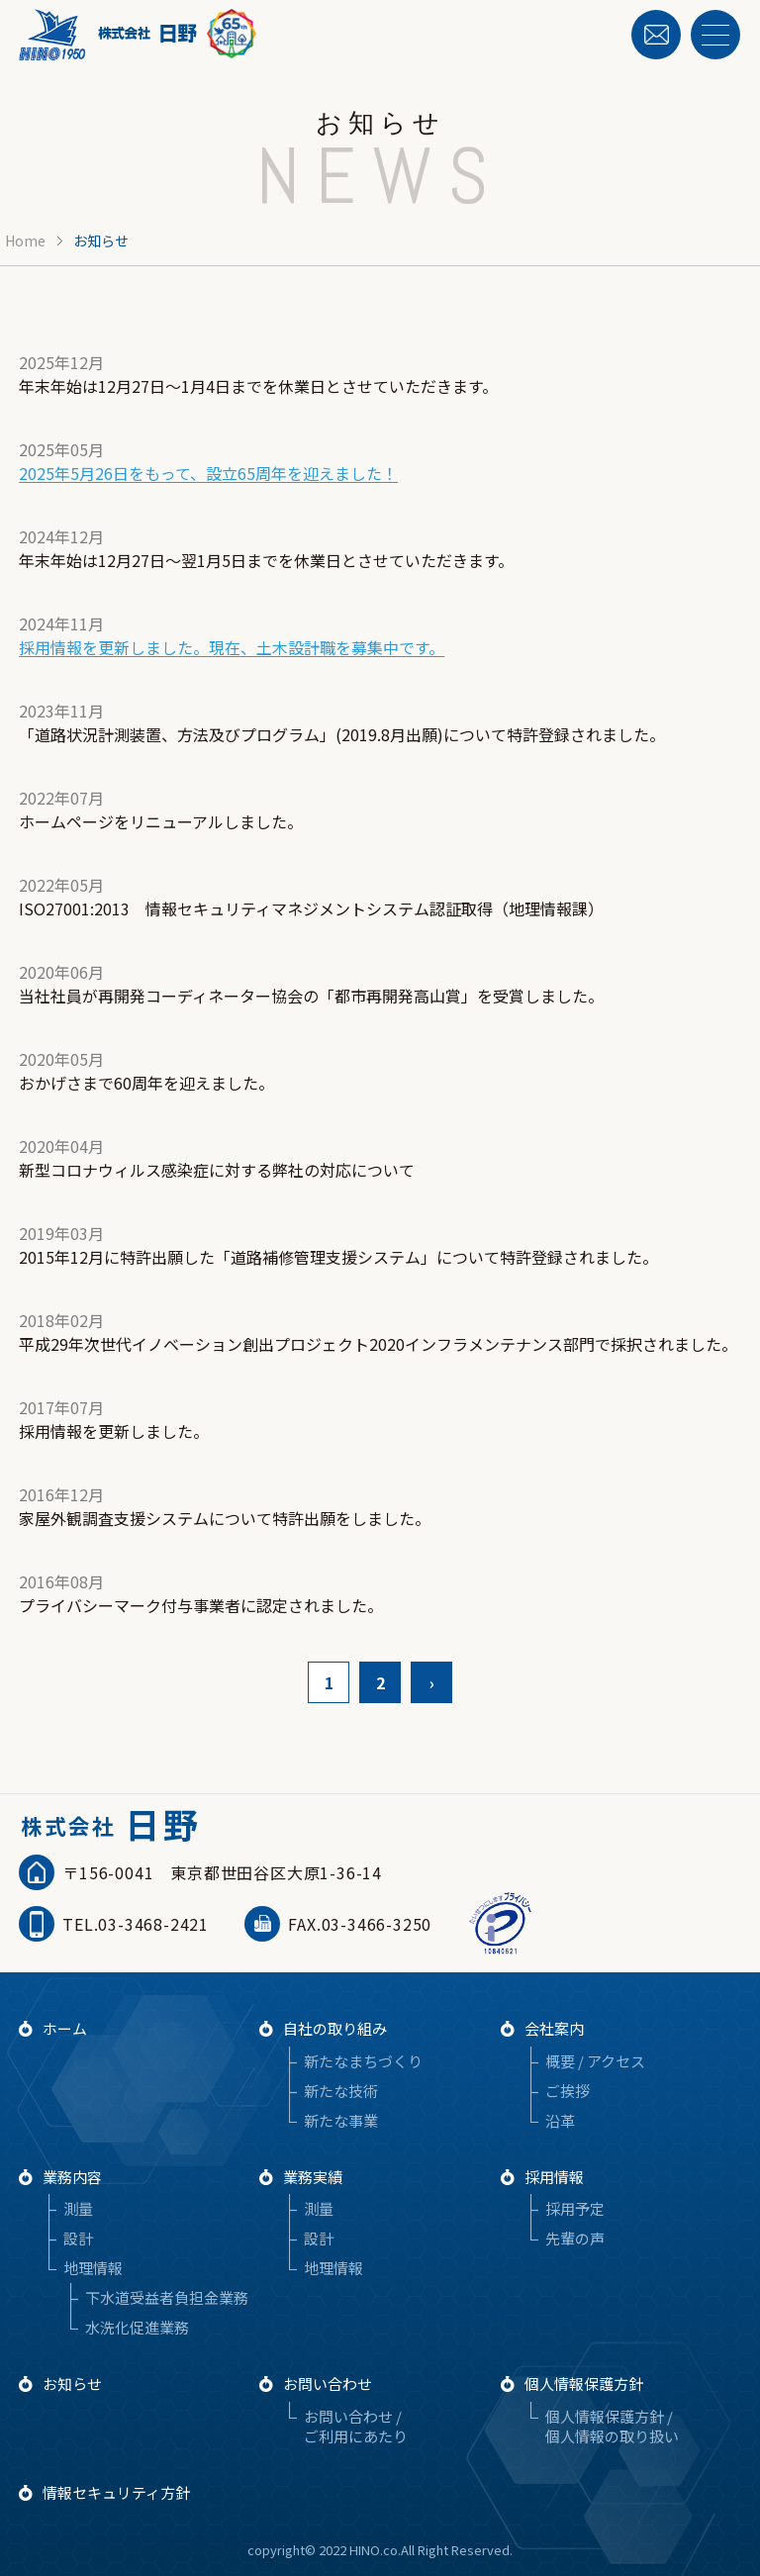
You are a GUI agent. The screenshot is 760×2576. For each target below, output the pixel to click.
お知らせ (72, 2383)
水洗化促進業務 (137, 2327)
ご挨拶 (567, 2090)
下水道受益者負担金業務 (166, 2297)
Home (25, 240)
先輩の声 (575, 2238)
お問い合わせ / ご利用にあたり (356, 2426)
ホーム (65, 2028)
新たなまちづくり (363, 2061)
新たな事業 (341, 2120)
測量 (78, 2208)
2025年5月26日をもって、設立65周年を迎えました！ (208, 473)
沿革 (560, 2120)
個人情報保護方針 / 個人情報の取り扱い (612, 2426)
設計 (78, 2238)
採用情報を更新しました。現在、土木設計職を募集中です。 (231, 647)
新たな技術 (341, 2090)
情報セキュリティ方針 (116, 2492)
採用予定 (575, 2208)
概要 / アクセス (595, 2061)
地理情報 (93, 2267)
